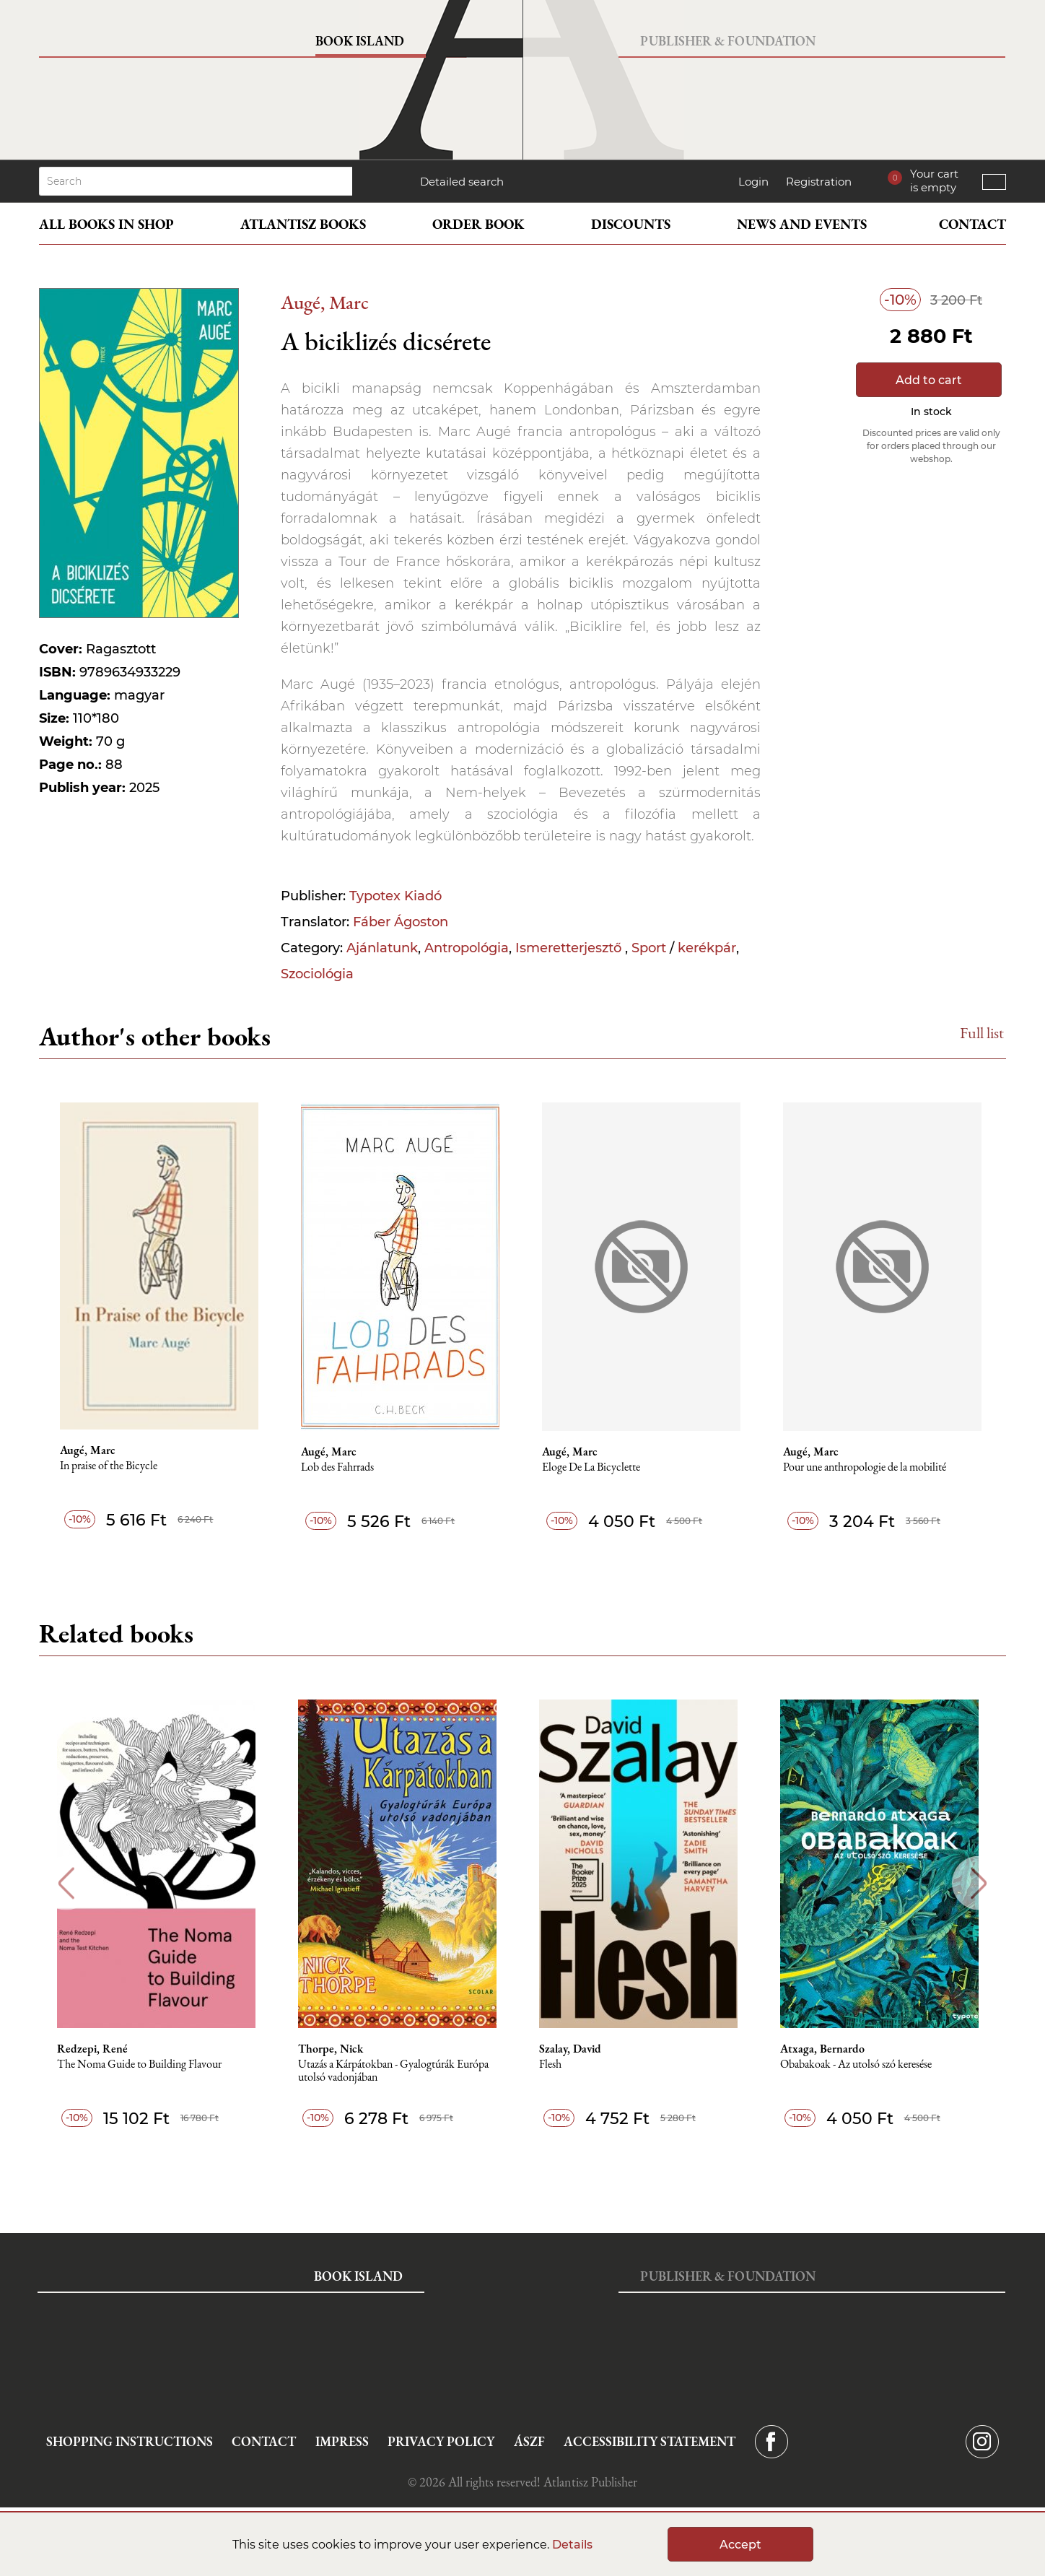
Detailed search (462, 181)
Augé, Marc (325, 302)
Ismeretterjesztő (570, 948)
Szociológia (317, 974)
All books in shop (106, 224)
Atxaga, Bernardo (828, 2048)
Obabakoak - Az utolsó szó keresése (861, 2064)
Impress (342, 2441)
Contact (972, 224)
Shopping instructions (129, 2441)
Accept (740, 2544)
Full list (982, 1032)
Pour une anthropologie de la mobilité (867, 1467)
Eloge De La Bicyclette (593, 1467)
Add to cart (929, 380)
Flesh (555, 2064)
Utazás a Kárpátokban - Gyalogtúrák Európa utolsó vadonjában (397, 2071)
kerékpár (707, 948)
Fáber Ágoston (400, 922)
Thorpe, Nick (334, 2048)
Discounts (630, 224)
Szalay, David (575, 2048)
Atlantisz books (303, 224)
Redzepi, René (96, 2048)
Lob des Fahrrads (338, 1467)
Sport (648, 948)
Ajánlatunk (382, 948)
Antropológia (466, 948)
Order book (478, 224)
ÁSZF (529, 2441)
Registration (819, 181)
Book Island (359, 40)
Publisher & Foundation (728, 40)
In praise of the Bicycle (109, 1466)
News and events (802, 224)
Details (572, 2544)
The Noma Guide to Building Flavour (143, 2064)
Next (979, 1883)
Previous (66, 1883)
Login (753, 181)
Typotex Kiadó (395, 896)
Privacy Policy (441, 2441)
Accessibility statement (649, 2441)
